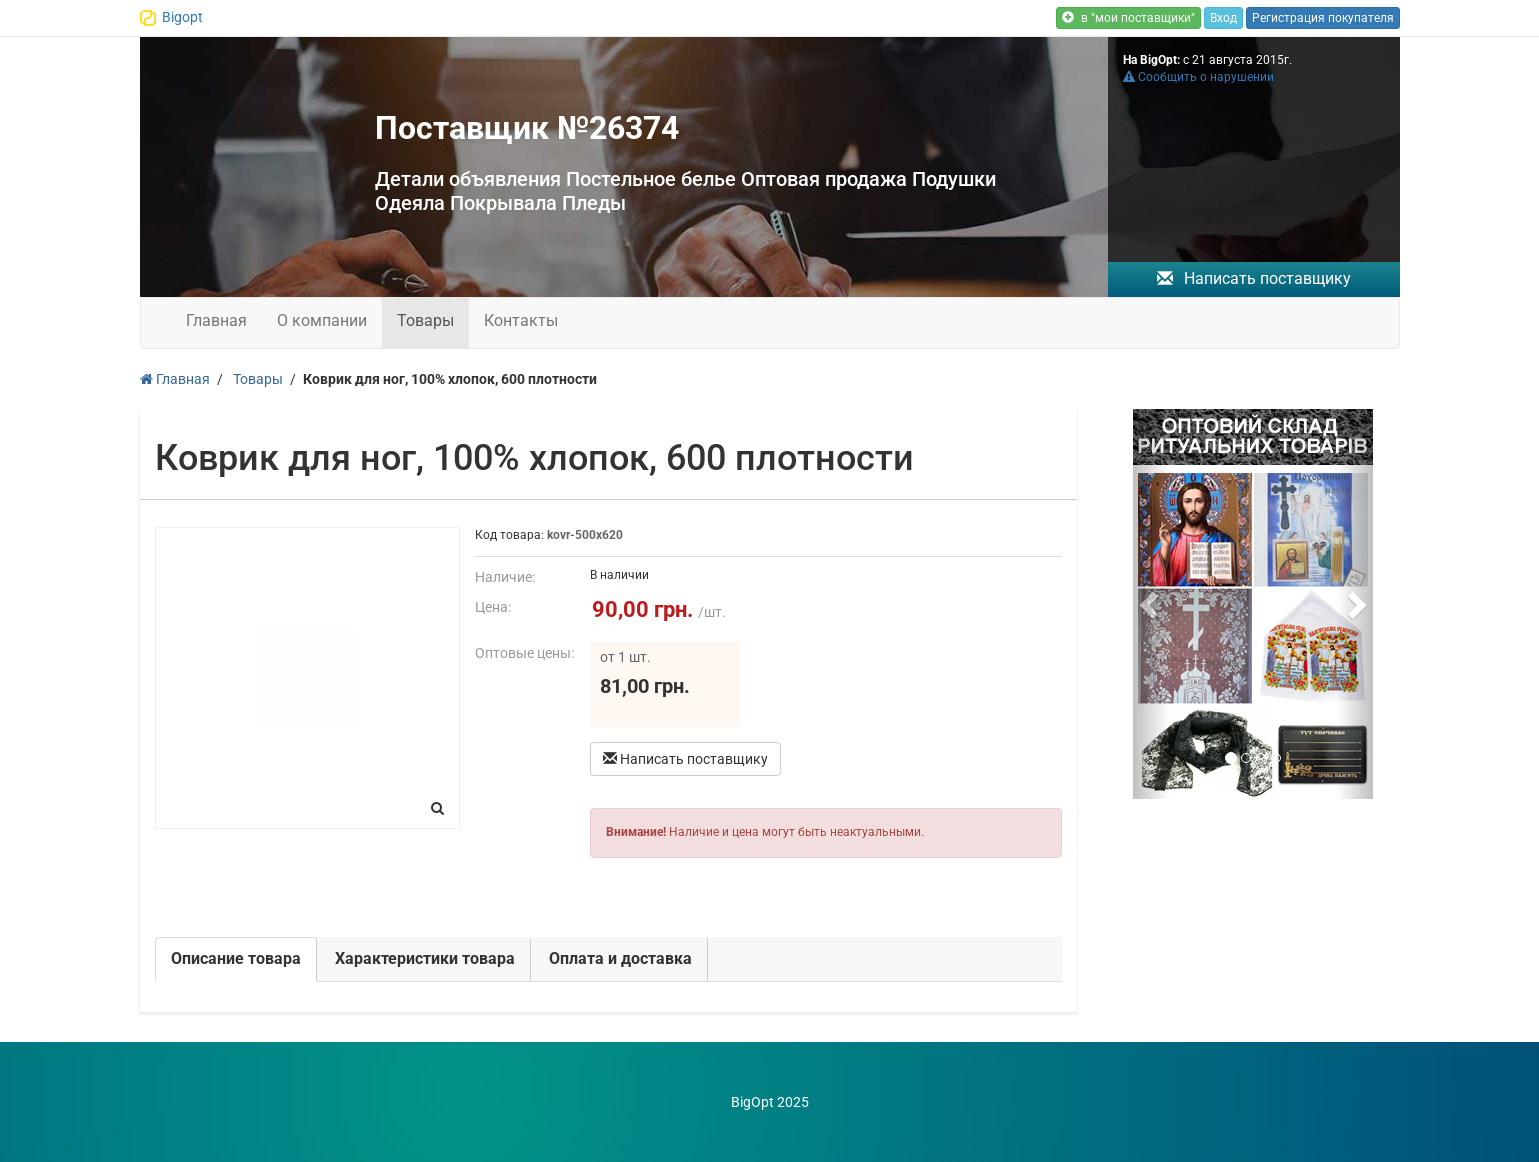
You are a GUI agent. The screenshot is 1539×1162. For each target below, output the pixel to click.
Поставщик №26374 (527, 128)
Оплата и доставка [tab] (620, 958)
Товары (425, 320)
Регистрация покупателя (1323, 18)
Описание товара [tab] (236, 958)
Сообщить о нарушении (1198, 77)
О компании (322, 320)
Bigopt (182, 17)
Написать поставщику (1254, 278)
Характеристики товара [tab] (425, 958)
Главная (216, 320)
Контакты (521, 320)
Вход (1223, 18)
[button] (1151, 604)
